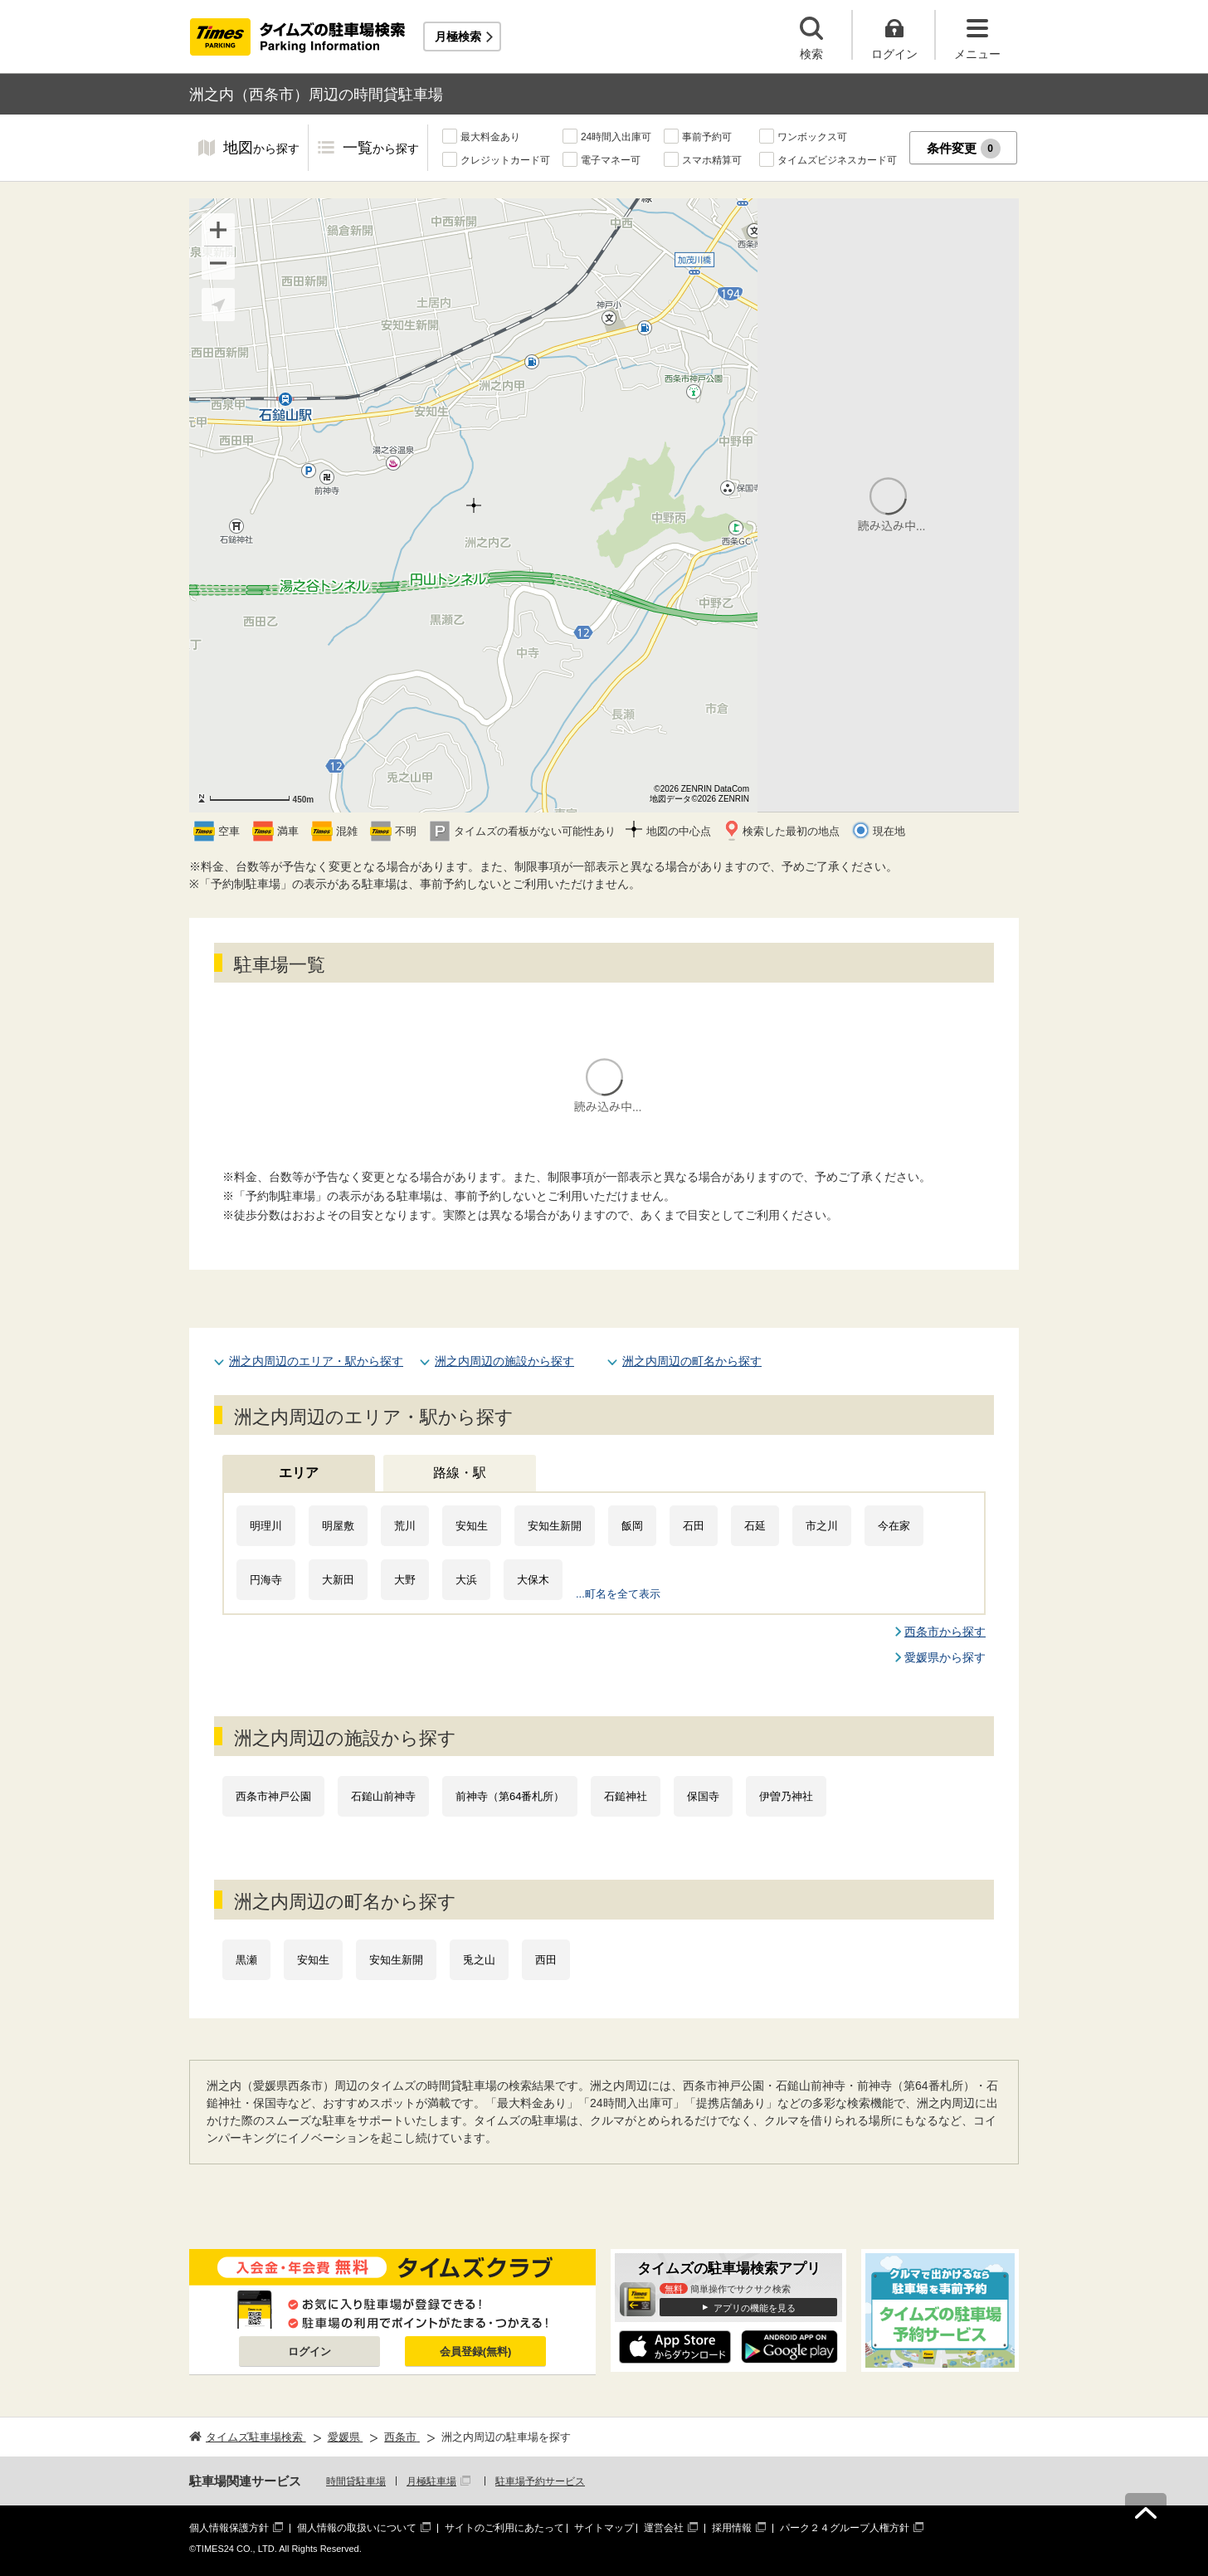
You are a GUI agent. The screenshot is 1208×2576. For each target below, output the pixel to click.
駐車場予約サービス (540, 2481)
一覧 (381, 149)
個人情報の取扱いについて (356, 2528)
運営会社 (664, 2528)
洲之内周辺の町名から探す (692, 1361)
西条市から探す (945, 1631)
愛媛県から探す (945, 1657)
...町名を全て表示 (618, 1594)
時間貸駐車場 (356, 2481)
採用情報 (732, 2528)
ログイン (309, 2351)
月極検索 (458, 36)
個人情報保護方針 (229, 2528)
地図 (261, 149)
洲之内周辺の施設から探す (504, 1361)
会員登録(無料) (476, 2351)
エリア (299, 1473)
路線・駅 (459, 1473)
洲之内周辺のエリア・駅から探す (316, 1361)
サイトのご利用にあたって (504, 2528)
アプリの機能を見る (755, 2308)
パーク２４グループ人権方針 (844, 2528)
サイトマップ (604, 2528)
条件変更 (964, 149)
